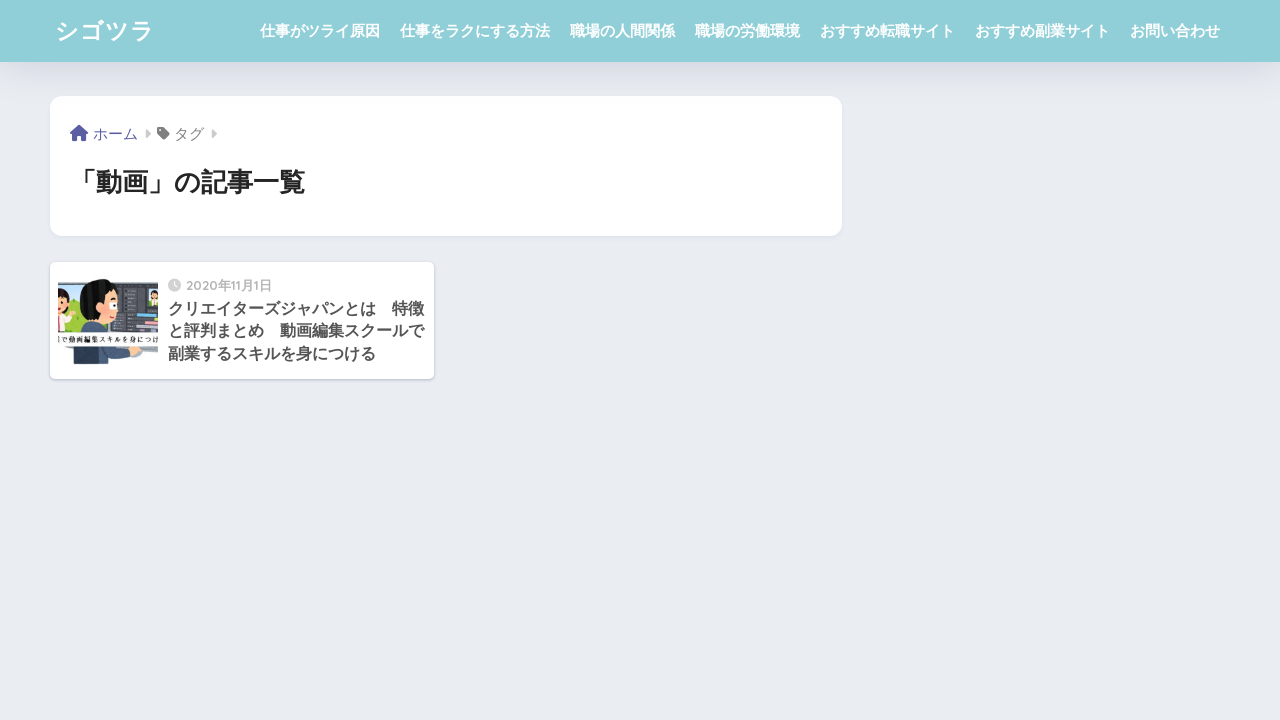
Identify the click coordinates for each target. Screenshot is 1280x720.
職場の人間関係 (622, 30)
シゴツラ (105, 30)
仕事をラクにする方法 (475, 30)
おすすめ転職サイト (887, 30)
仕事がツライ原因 (320, 30)
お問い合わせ (1175, 30)
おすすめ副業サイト (1042, 30)
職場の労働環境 (747, 30)
